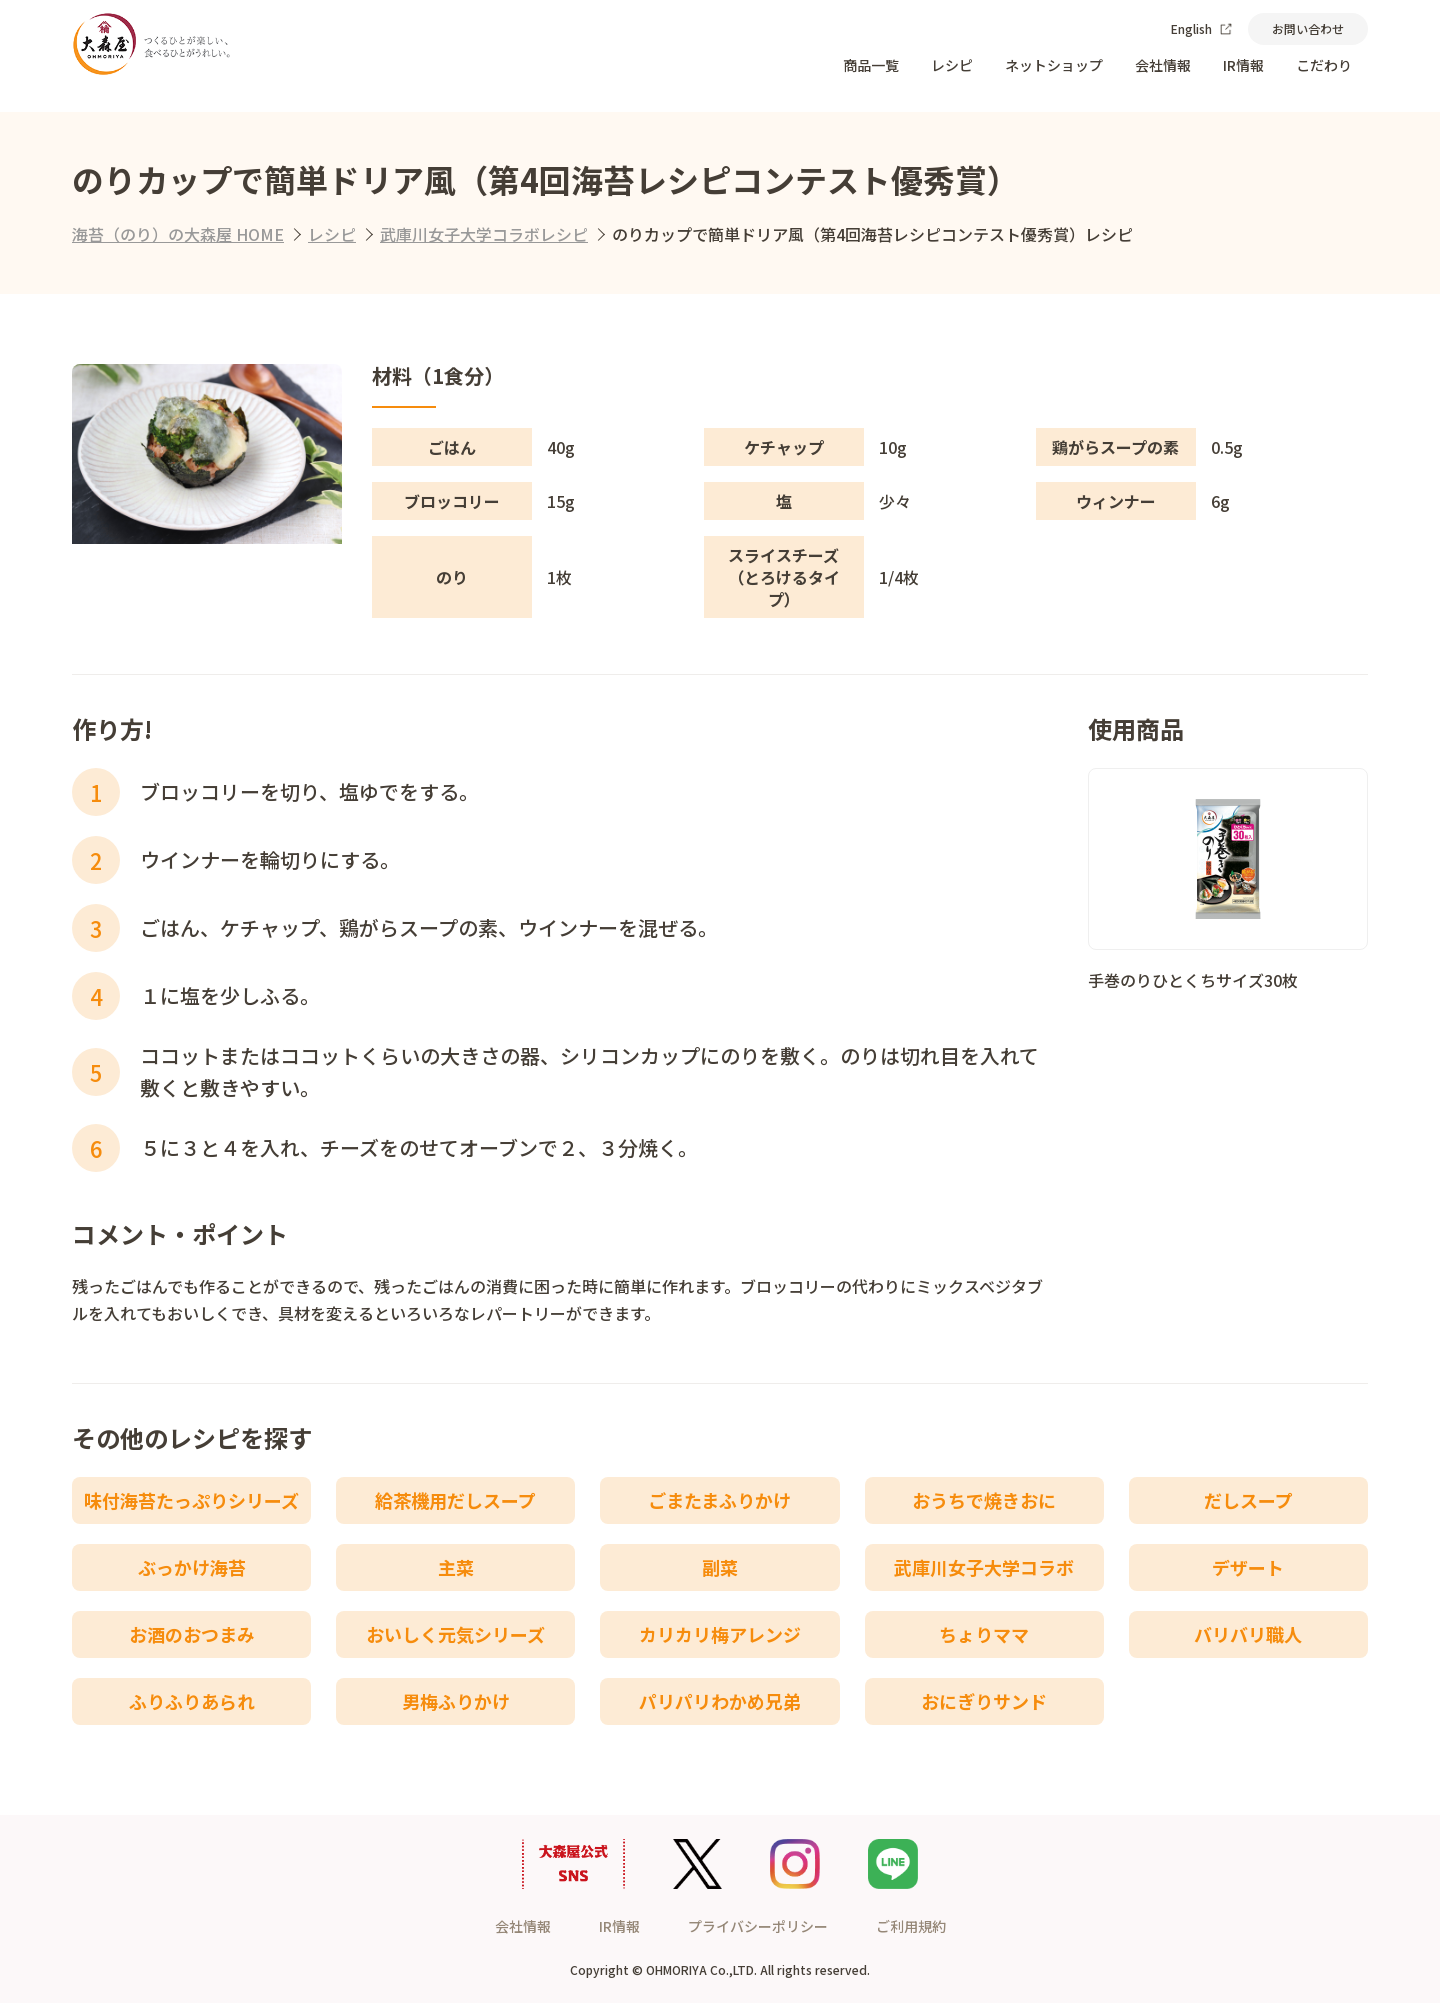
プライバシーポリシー (758, 1926)
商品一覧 (871, 65)
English (1201, 28)
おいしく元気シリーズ (455, 1634)
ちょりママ (984, 1634)
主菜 (456, 1567)
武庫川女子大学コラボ (984, 1567)
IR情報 (1243, 65)
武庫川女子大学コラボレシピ (484, 234)
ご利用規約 (911, 1926)
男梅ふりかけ (456, 1701)
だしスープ (1248, 1500)
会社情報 (1163, 65)
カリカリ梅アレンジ (720, 1634)
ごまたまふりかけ (719, 1500)
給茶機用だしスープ (455, 1500)
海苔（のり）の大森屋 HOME (178, 234)
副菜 (720, 1567)
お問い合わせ (1308, 28)
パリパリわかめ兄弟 (720, 1701)
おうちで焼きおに (984, 1500)
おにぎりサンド (984, 1701)
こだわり (1324, 65)
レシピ (952, 65)
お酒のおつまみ (192, 1634)
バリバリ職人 (1248, 1634)
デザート (1248, 1567)
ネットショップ (1054, 65)
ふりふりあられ (192, 1701)
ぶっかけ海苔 (192, 1567)
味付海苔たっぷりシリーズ (191, 1500)
